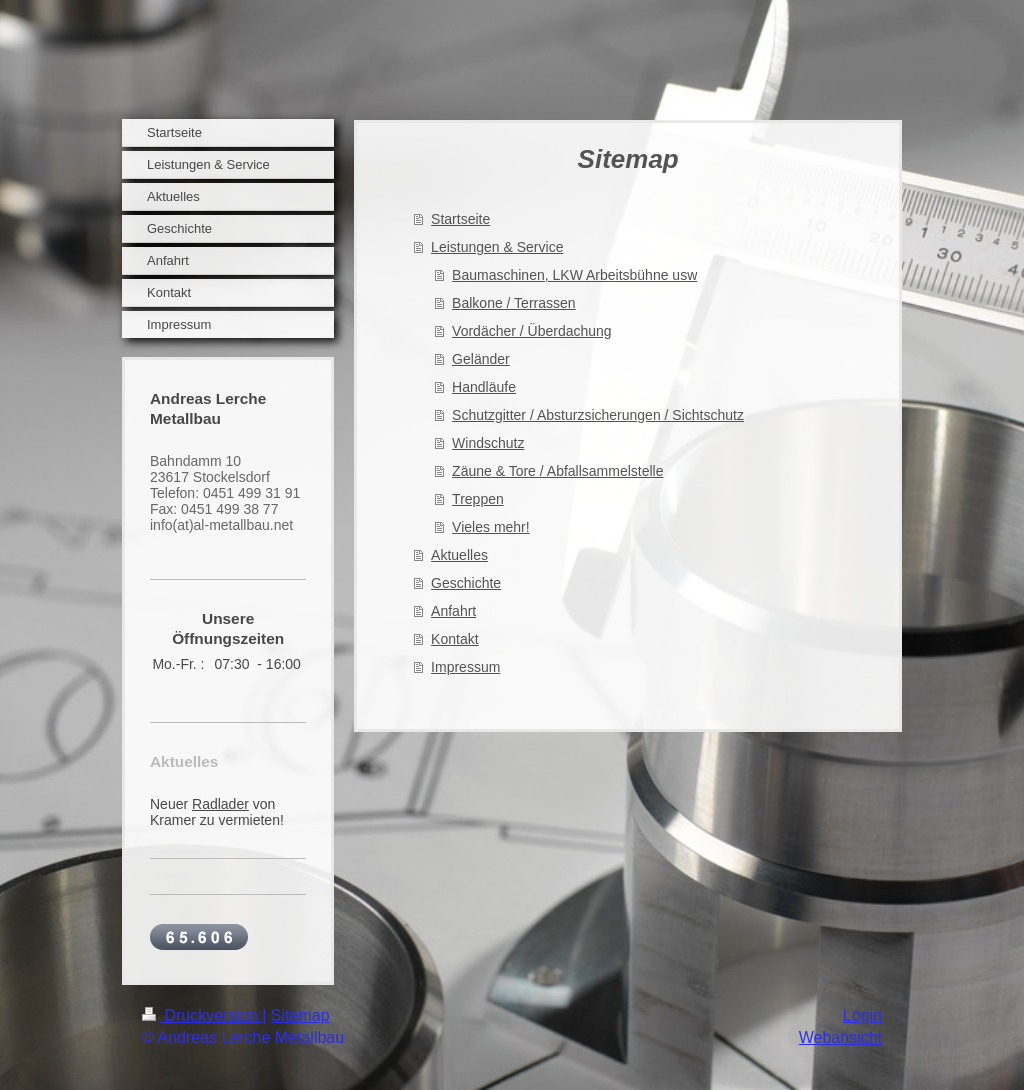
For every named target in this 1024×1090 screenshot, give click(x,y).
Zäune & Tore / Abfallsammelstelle (557, 471)
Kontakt (454, 639)
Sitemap (300, 1015)
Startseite (460, 219)
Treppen (478, 499)
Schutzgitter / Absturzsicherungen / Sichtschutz (598, 415)
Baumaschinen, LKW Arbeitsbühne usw (574, 275)
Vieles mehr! (491, 527)
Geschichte (466, 583)
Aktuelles (459, 555)
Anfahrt (453, 611)
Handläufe (484, 387)
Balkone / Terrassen (513, 303)
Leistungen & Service (497, 247)
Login (862, 1015)
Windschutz (488, 443)
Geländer (481, 359)
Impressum (465, 667)
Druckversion (202, 1015)
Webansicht (840, 1037)
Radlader (220, 804)
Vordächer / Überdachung (532, 331)
